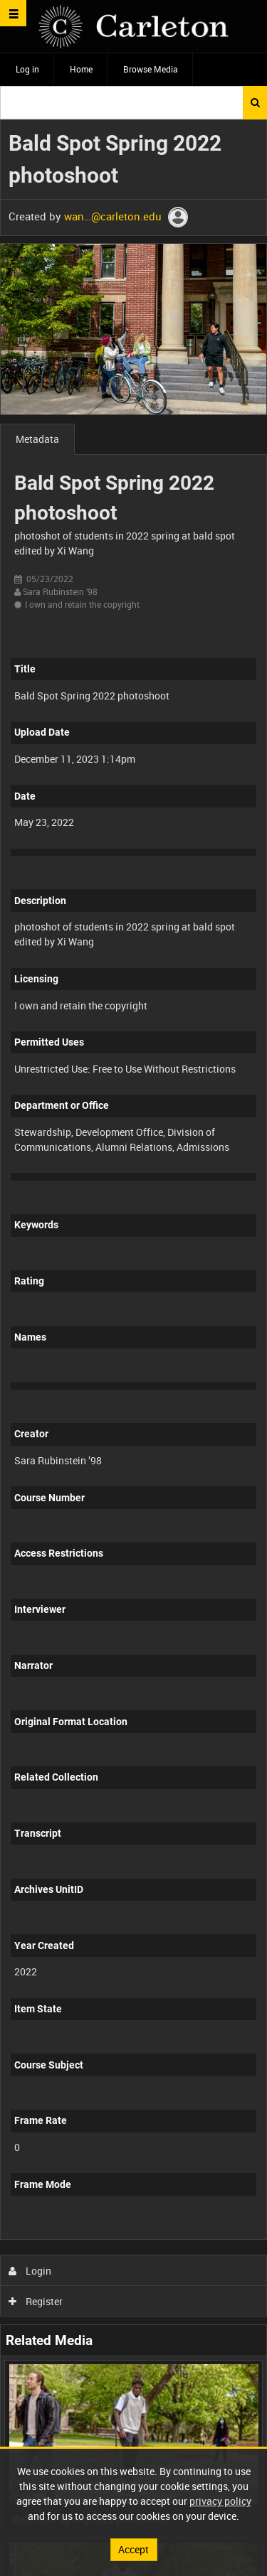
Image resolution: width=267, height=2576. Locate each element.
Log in (27, 69)
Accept (133, 2549)
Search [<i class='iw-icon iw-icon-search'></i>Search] (255, 102)
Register (36, 2301)
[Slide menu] (13, 13)
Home (81, 69)
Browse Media (150, 69)
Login (30, 2270)
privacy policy (220, 2501)
